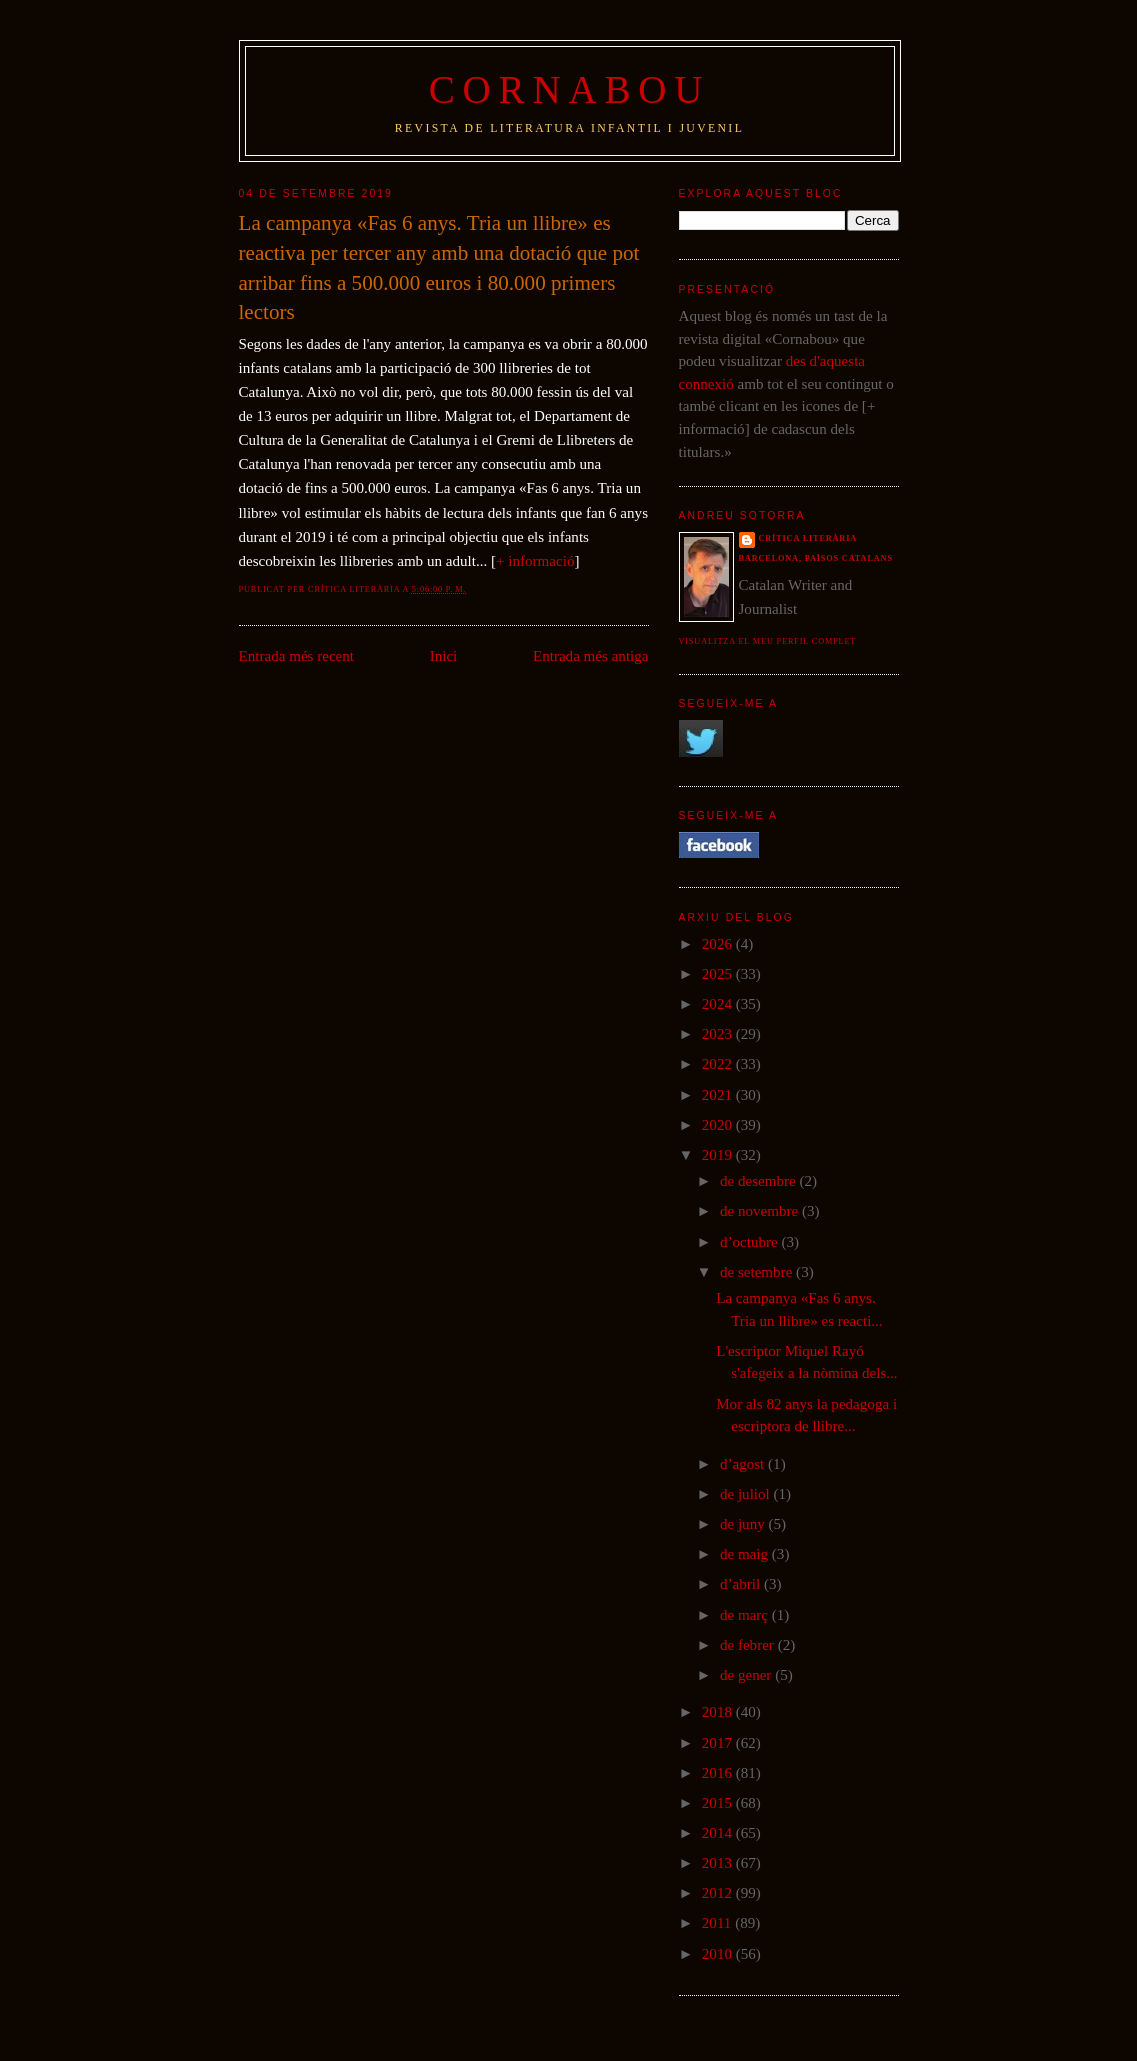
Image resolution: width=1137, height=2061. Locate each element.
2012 (719, 1893)
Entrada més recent (297, 656)
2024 (719, 1004)
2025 (719, 974)
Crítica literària (808, 538)
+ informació (535, 561)
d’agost (744, 1464)
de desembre (760, 1181)
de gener (747, 1675)
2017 (719, 1743)
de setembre (758, 1272)
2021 (719, 1095)
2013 (719, 1863)
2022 (719, 1064)
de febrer (749, 1645)
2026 (719, 944)
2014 (719, 1833)
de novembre (761, 1211)
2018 (719, 1712)
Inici (444, 656)
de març (746, 1615)
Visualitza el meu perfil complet (768, 641)
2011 (718, 1923)
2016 (719, 1773)
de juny (744, 1524)
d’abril (742, 1584)
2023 (719, 1034)
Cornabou (570, 89)
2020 (719, 1125)
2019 (719, 1155)
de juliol (747, 1494)
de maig (746, 1554)
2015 (719, 1803)
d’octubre (751, 1242)
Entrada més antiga (591, 656)
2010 (719, 1954)
